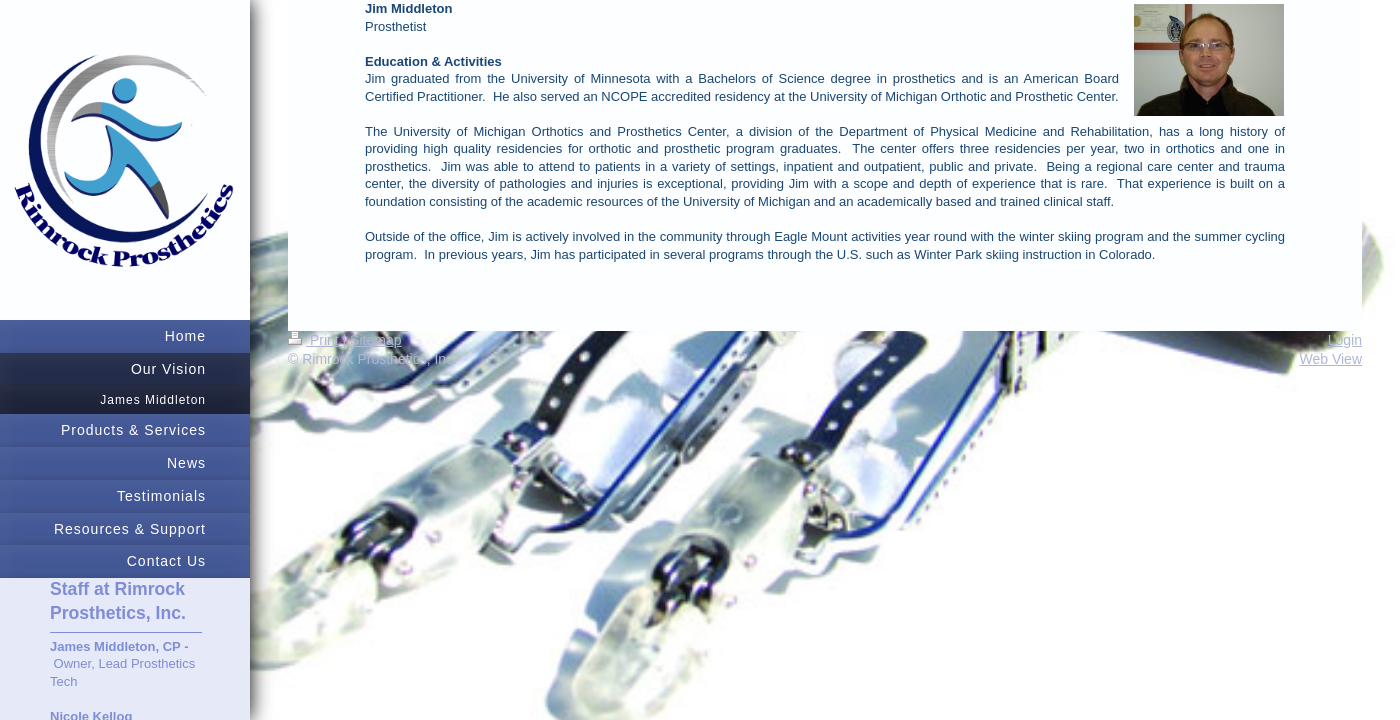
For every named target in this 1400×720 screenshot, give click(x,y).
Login (1345, 340)
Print (315, 340)
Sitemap (375, 340)
